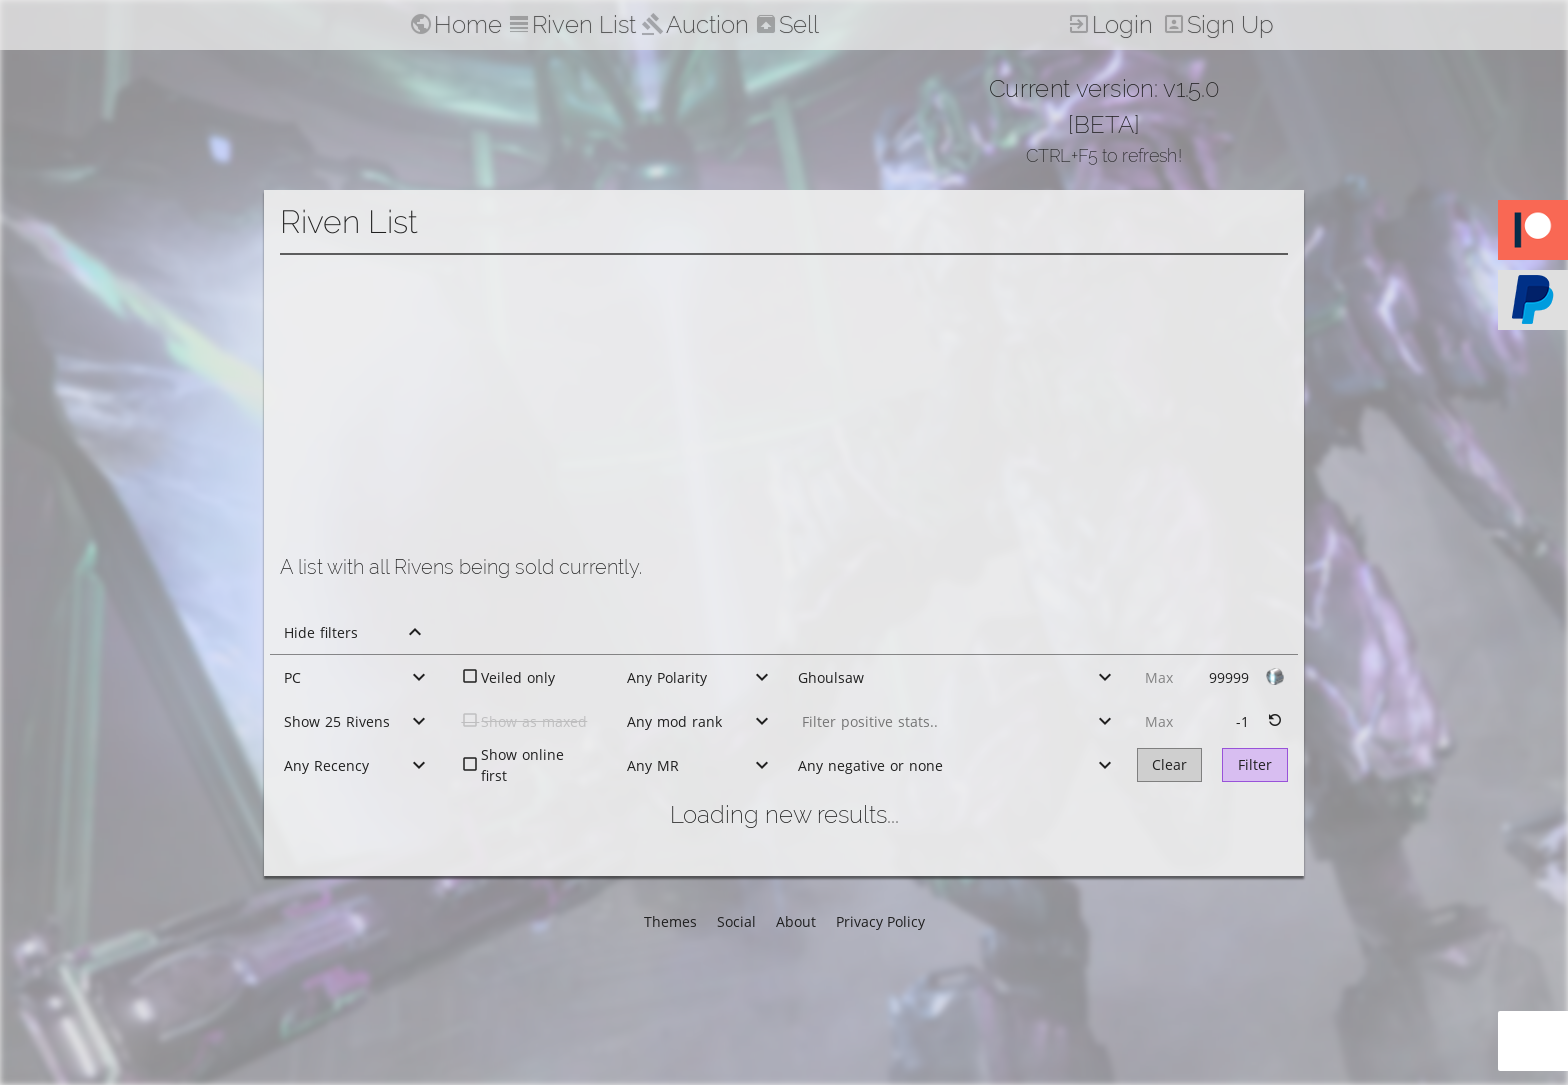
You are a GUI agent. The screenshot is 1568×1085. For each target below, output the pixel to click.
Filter (1255, 764)
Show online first (522, 765)
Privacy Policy (880, 921)
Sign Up (1230, 24)
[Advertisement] (784, 405)
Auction (707, 24)
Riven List (584, 24)
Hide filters (321, 632)
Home (468, 24)
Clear (1169, 764)
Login (1122, 24)
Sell (799, 24)
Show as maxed (534, 721)
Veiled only (518, 677)
